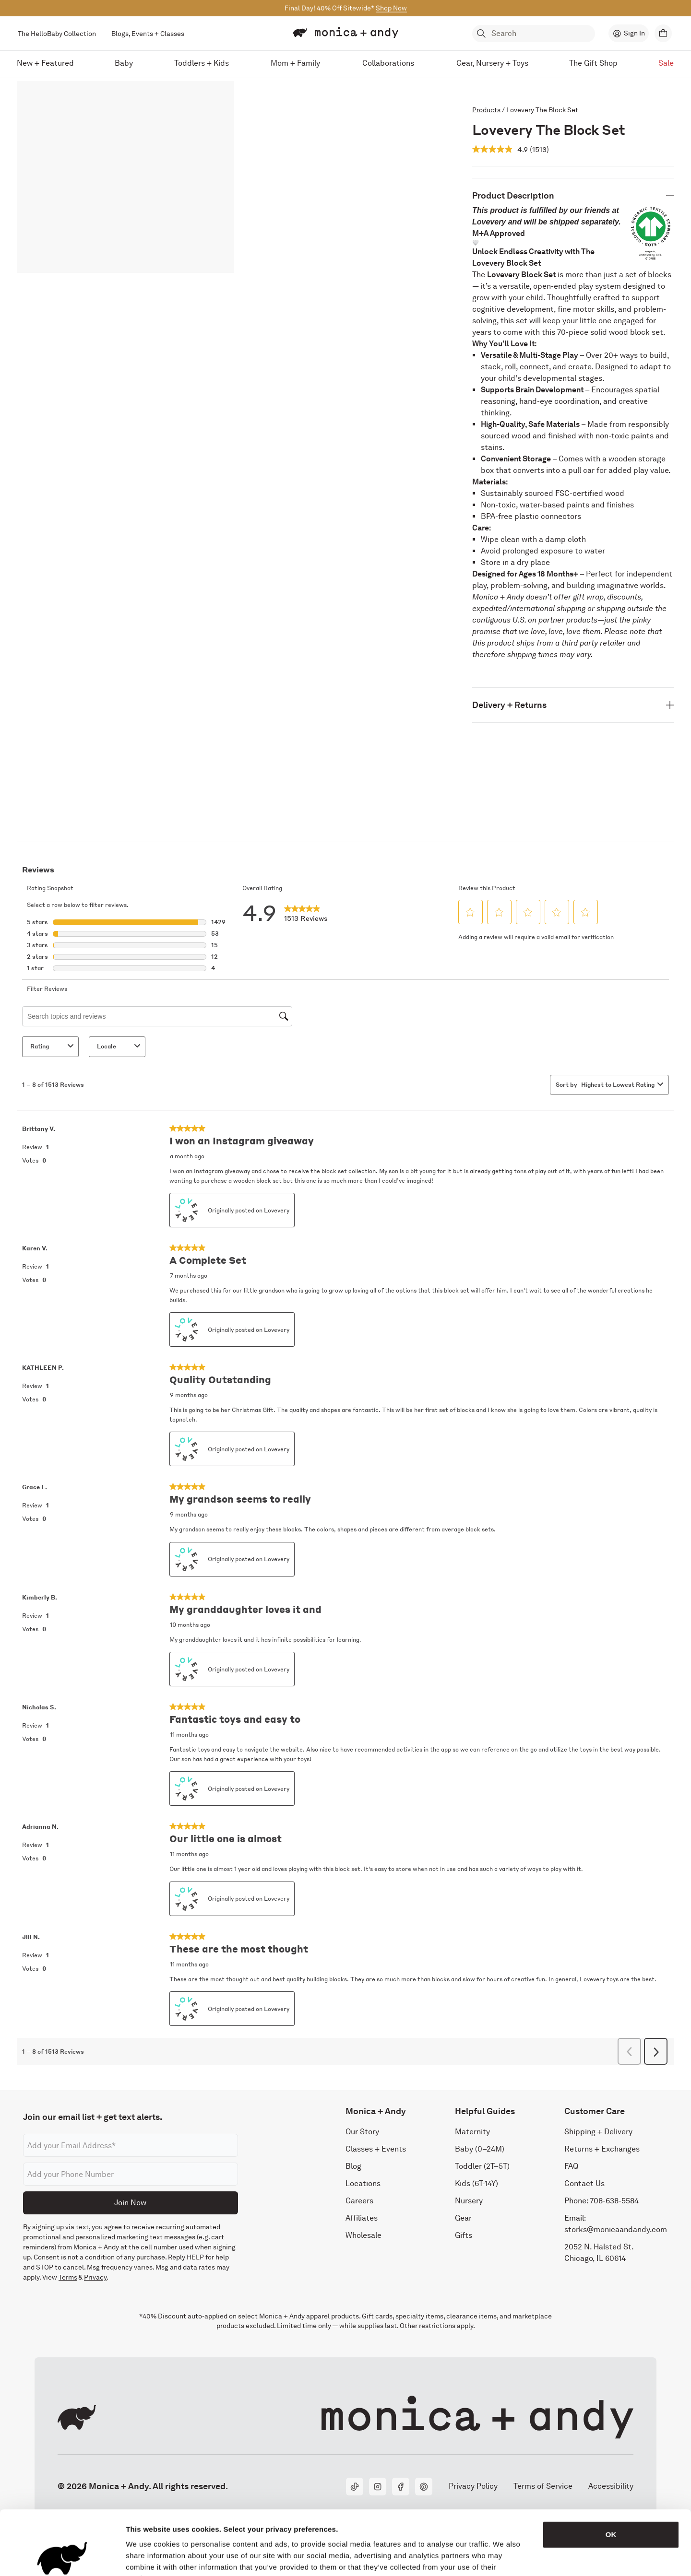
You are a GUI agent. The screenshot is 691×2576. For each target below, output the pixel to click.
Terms (68, 2278)
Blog (353, 2166)
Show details (503, 2557)
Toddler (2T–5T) (482, 2166)
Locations (363, 2183)
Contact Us (584, 2183)
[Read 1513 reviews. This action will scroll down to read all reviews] (539, 149)
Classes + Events (376, 2149)
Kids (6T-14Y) (476, 2183)
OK (611, 2474)
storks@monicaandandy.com (615, 2230)
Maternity (472, 2132)
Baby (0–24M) (479, 2149)
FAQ (571, 2166)
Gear (463, 2218)
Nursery (469, 2201)
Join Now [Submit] (130, 2202)
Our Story (362, 2132)
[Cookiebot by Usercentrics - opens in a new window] (62, 2557)
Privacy (95, 2278)
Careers (359, 2201)
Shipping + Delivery (598, 2132)
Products (486, 110)
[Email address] (130, 2145)
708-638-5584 (614, 2201)
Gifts (463, 2235)
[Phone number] (130, 2174)
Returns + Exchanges (602, 2149)
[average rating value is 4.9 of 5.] (501, 149)
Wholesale (363, 2235)
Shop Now (391, 8)
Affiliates (362, 2218)
